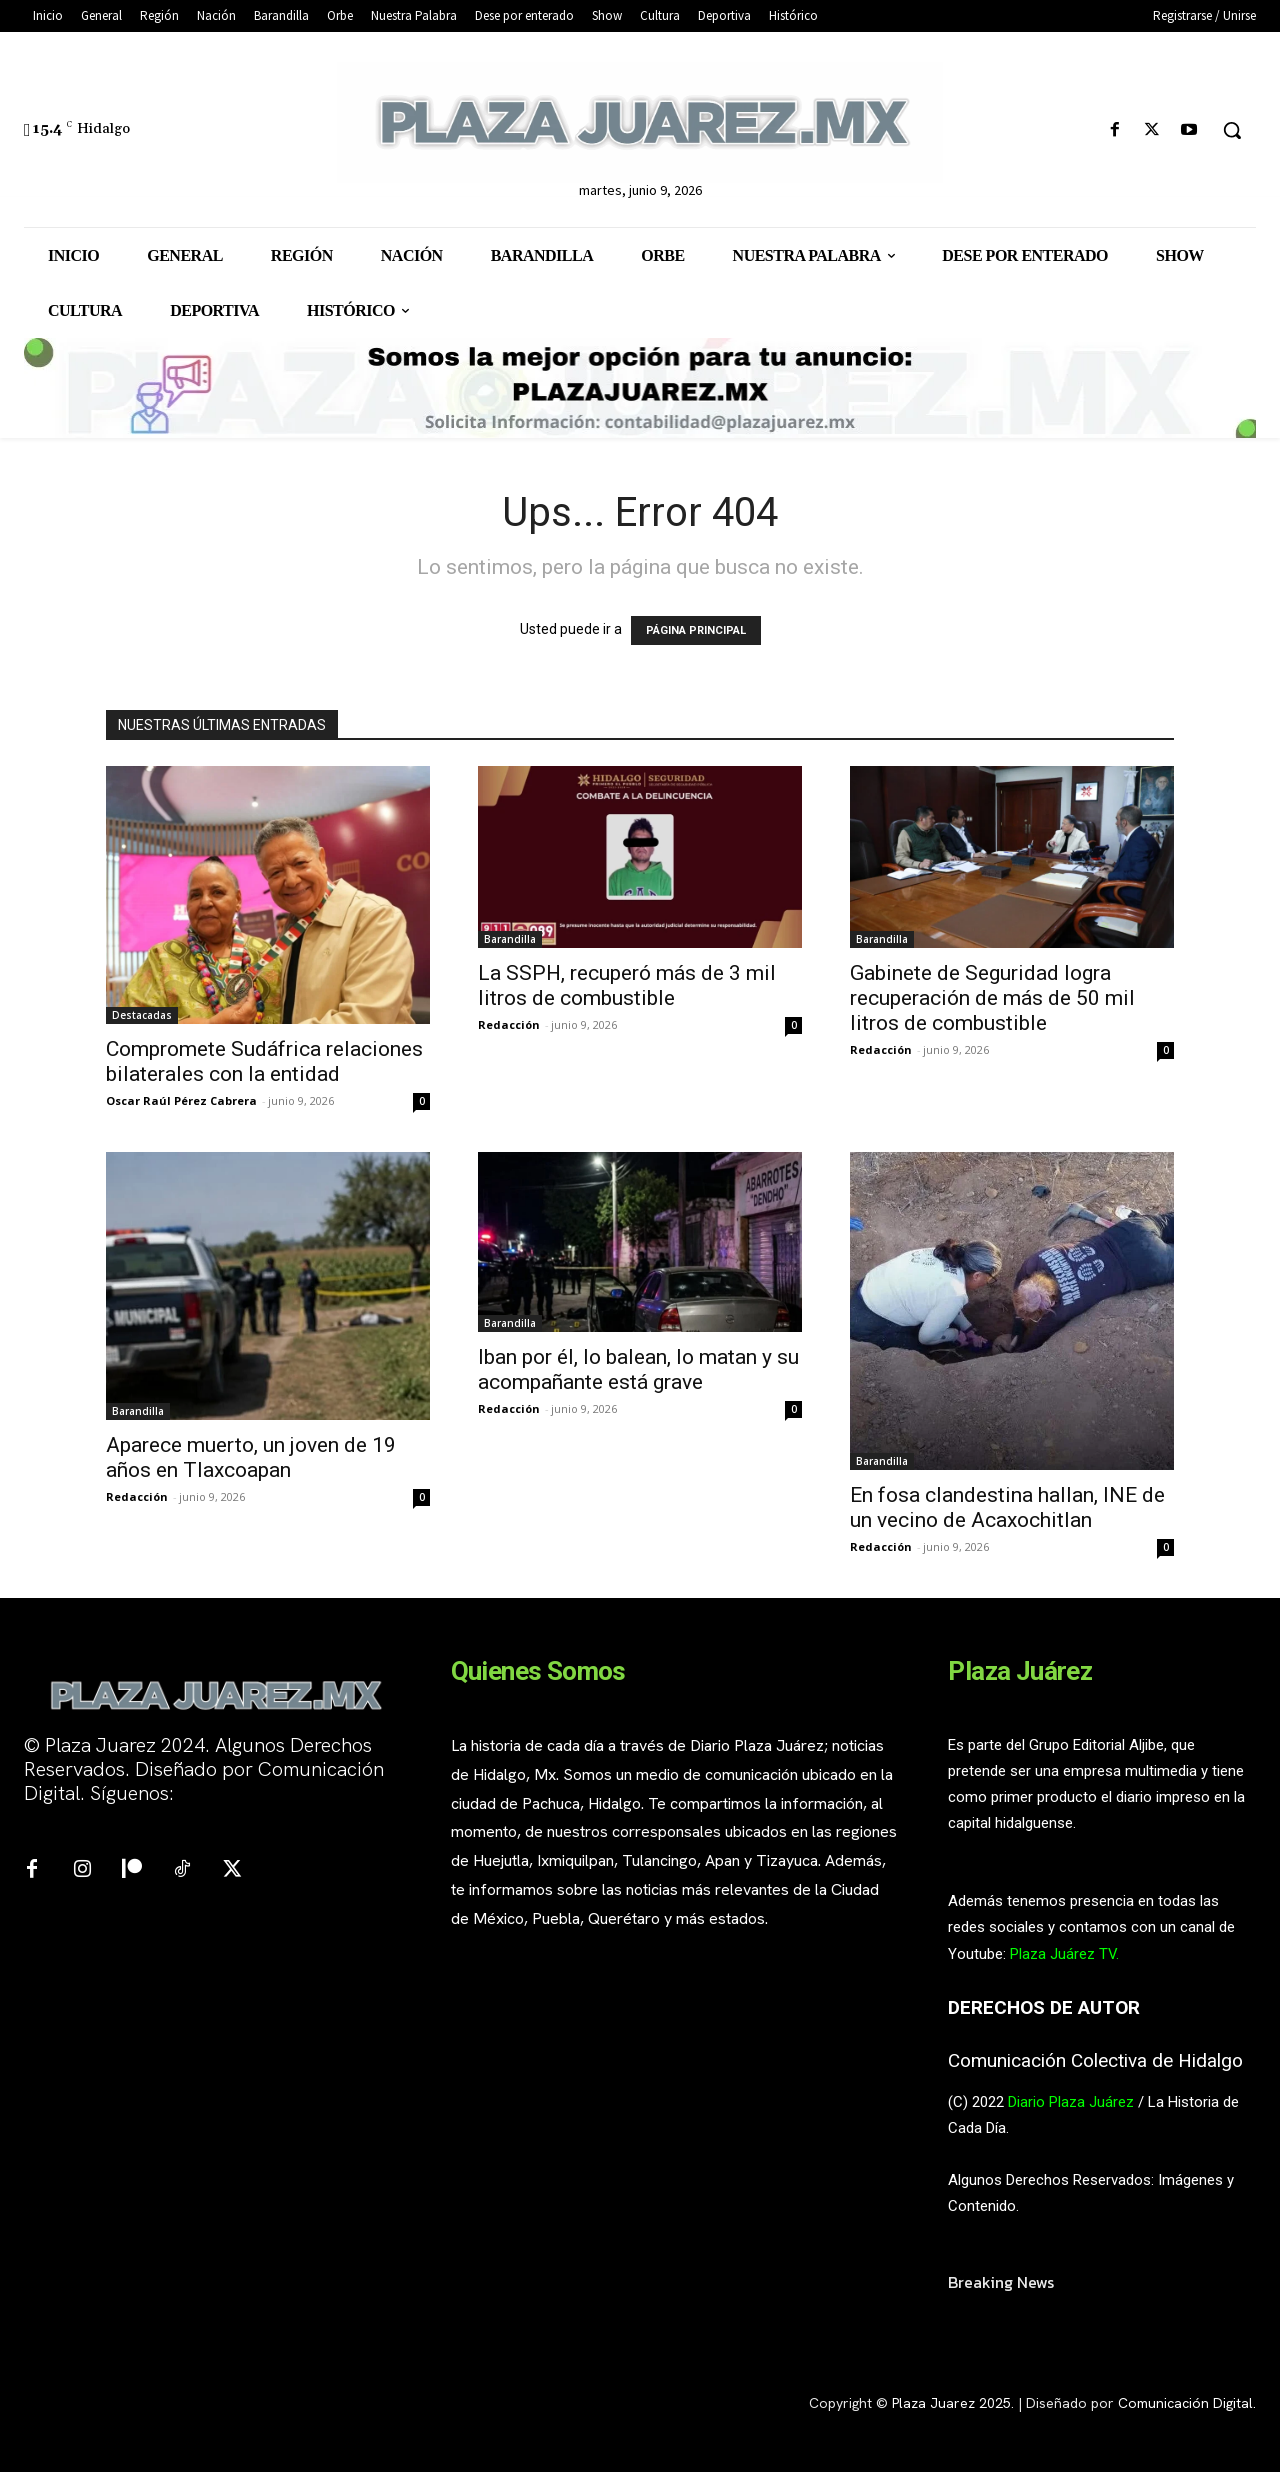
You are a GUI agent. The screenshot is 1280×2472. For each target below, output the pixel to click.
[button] (1232, 130)
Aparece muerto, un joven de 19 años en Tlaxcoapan (251, 1457)
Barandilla (510, 939)
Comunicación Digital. (1187, 2403)
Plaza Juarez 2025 (951, 2403)
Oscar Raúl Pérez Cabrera (181, 1100)
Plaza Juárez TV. (1064, 1954)
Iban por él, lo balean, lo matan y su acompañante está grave (638, 1369)
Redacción (509, 1024)
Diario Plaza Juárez (1071, 2102)
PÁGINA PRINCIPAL (696, 630)
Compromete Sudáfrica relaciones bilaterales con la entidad (264, 1061)
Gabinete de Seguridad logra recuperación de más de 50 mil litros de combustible (992, 998)
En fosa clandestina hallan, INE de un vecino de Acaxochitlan (1007, 1507)
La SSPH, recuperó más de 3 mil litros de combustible (627, 985)
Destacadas (142, 1015)
